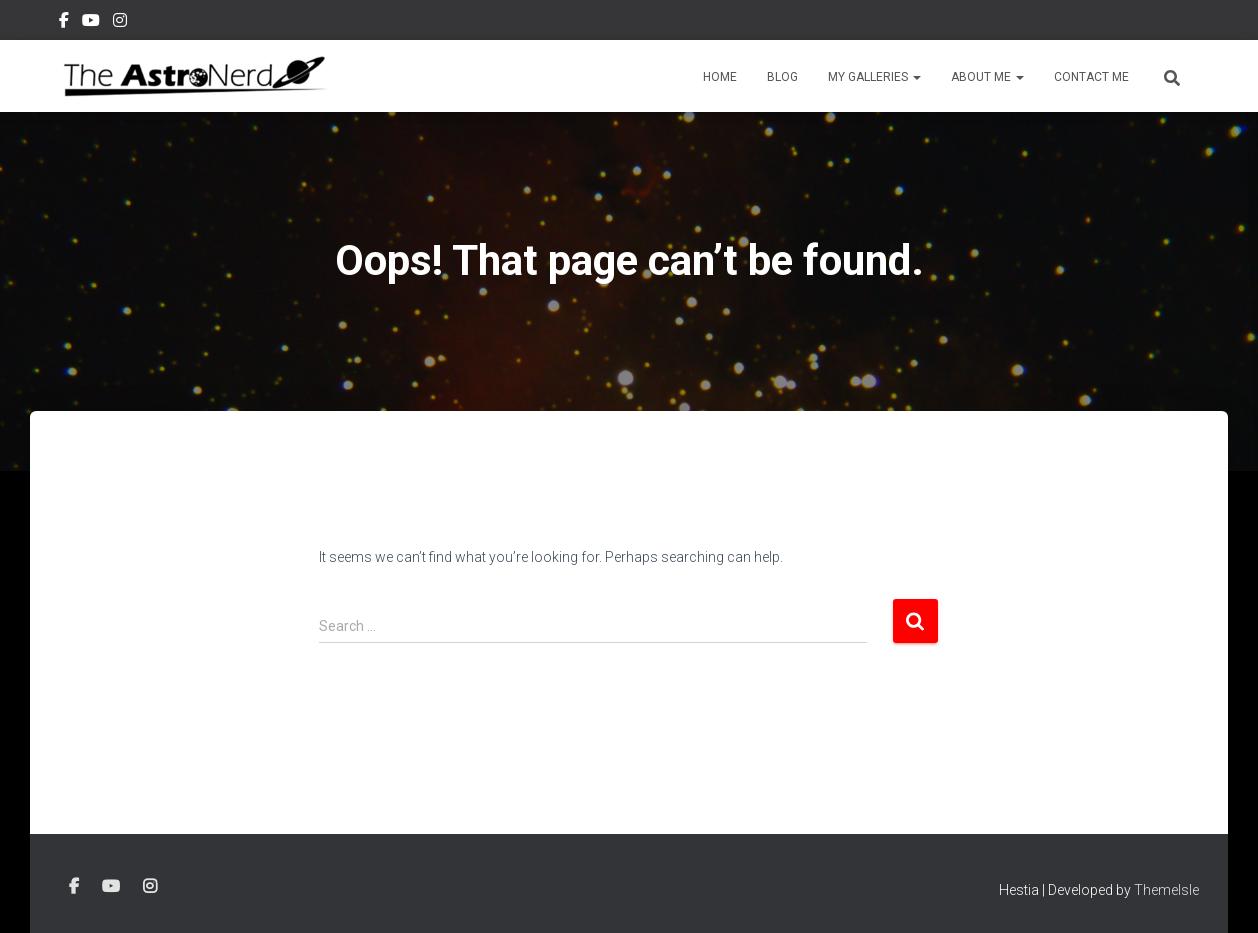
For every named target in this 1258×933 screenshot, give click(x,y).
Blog (782, 77)
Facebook (64, 23)
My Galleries (874, 77)
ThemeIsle (1166, 890)
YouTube (91, 23)
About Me (987, 77)
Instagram (120, 23)
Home (720, 77)
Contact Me (1091, 77)
